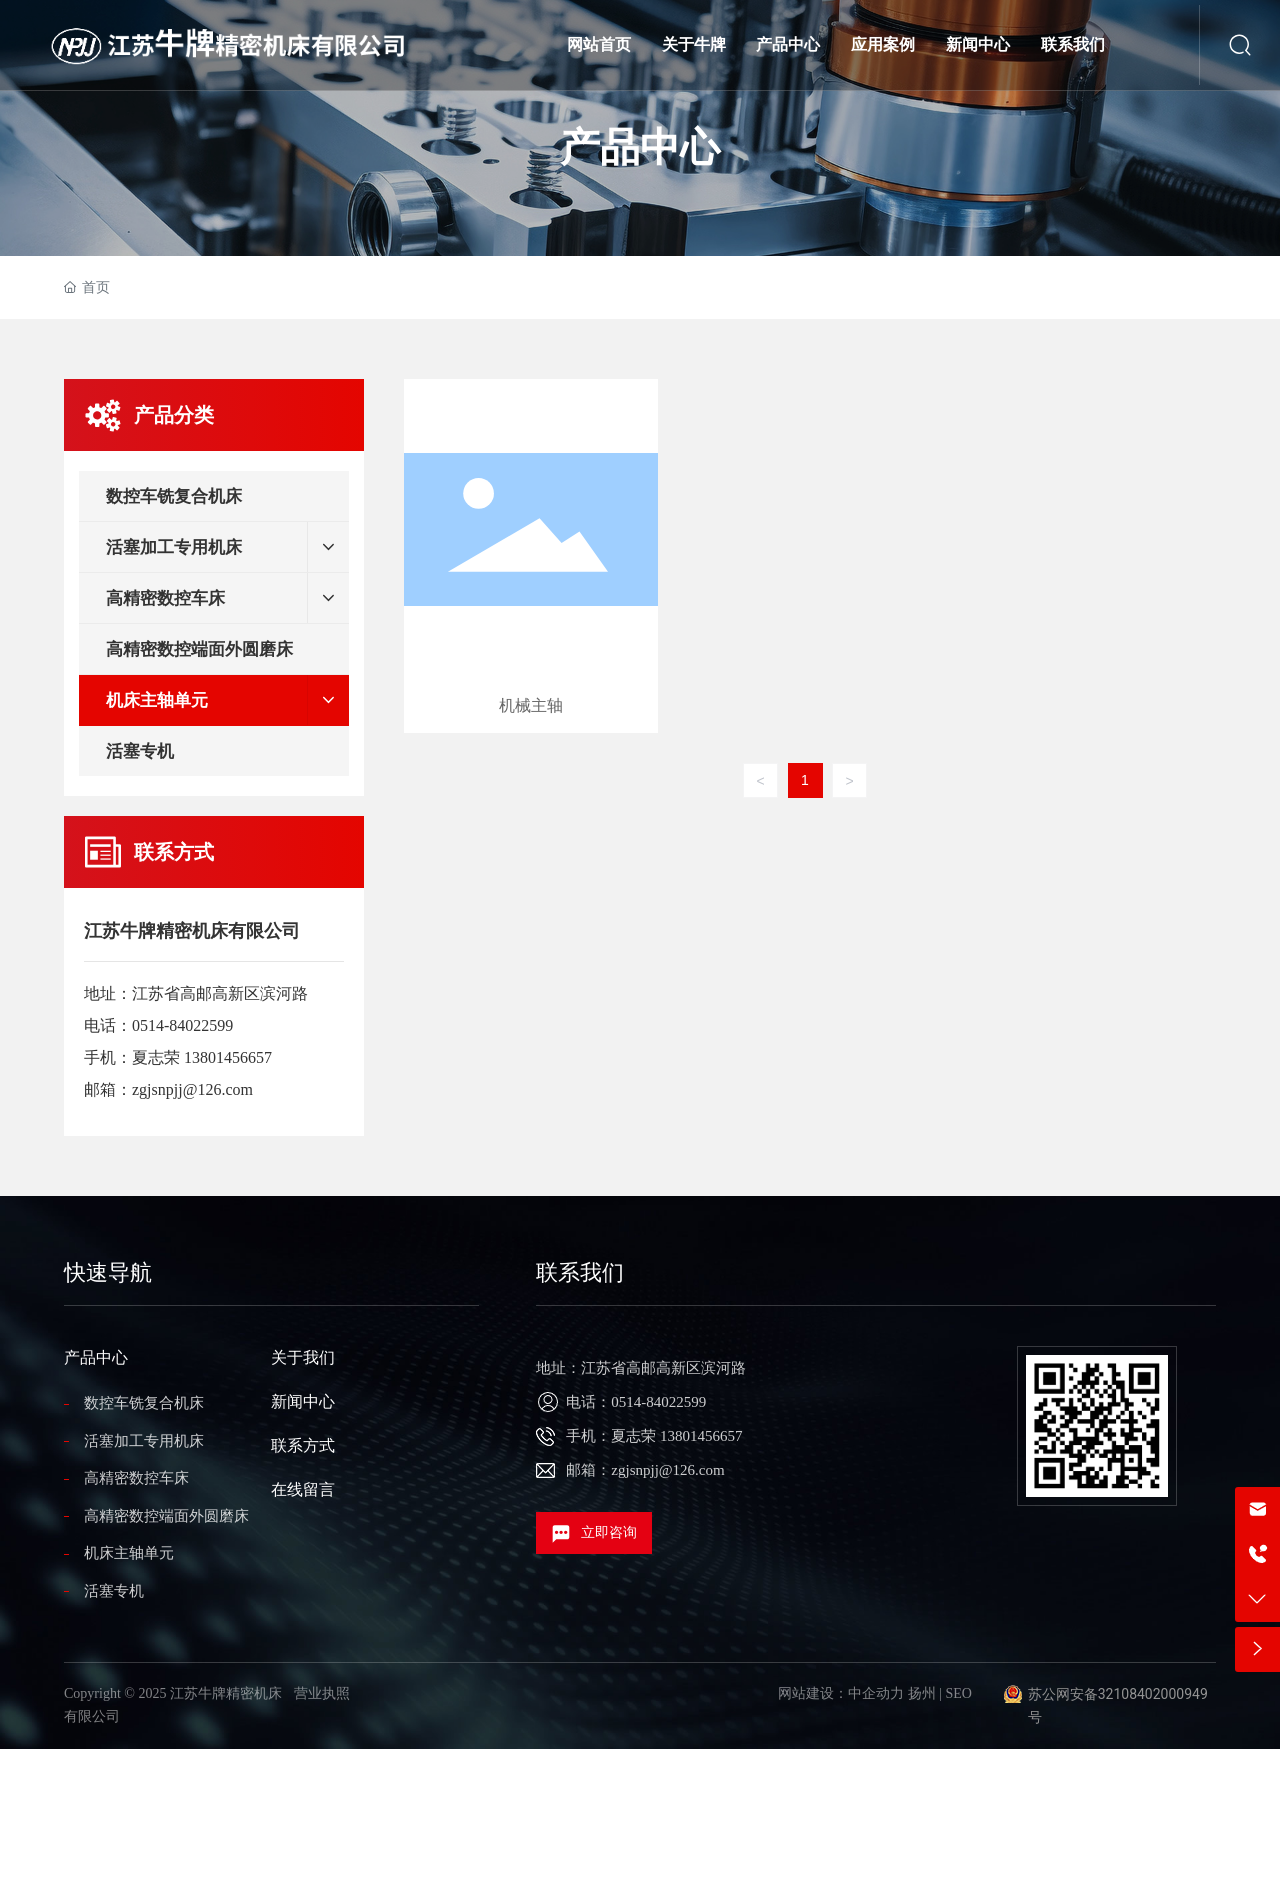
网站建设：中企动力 (841, 1693)
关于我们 (303, 1357)
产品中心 (640, 147)
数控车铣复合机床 (144, 1403)
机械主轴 (531, 556)
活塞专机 (114, 1591)
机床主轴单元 (129, 1553)
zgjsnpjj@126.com (192, 1089)
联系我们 (580, 1272)
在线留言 (303, 1489)
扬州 (922, 1693)
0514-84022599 (182, 1025)
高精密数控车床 (136, 1478)
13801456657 (228, 1057)
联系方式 (303, 1445)
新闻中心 (303, 1401)
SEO (958, 1693)
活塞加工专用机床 (144, 1441)
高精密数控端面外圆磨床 (166, 1516)
